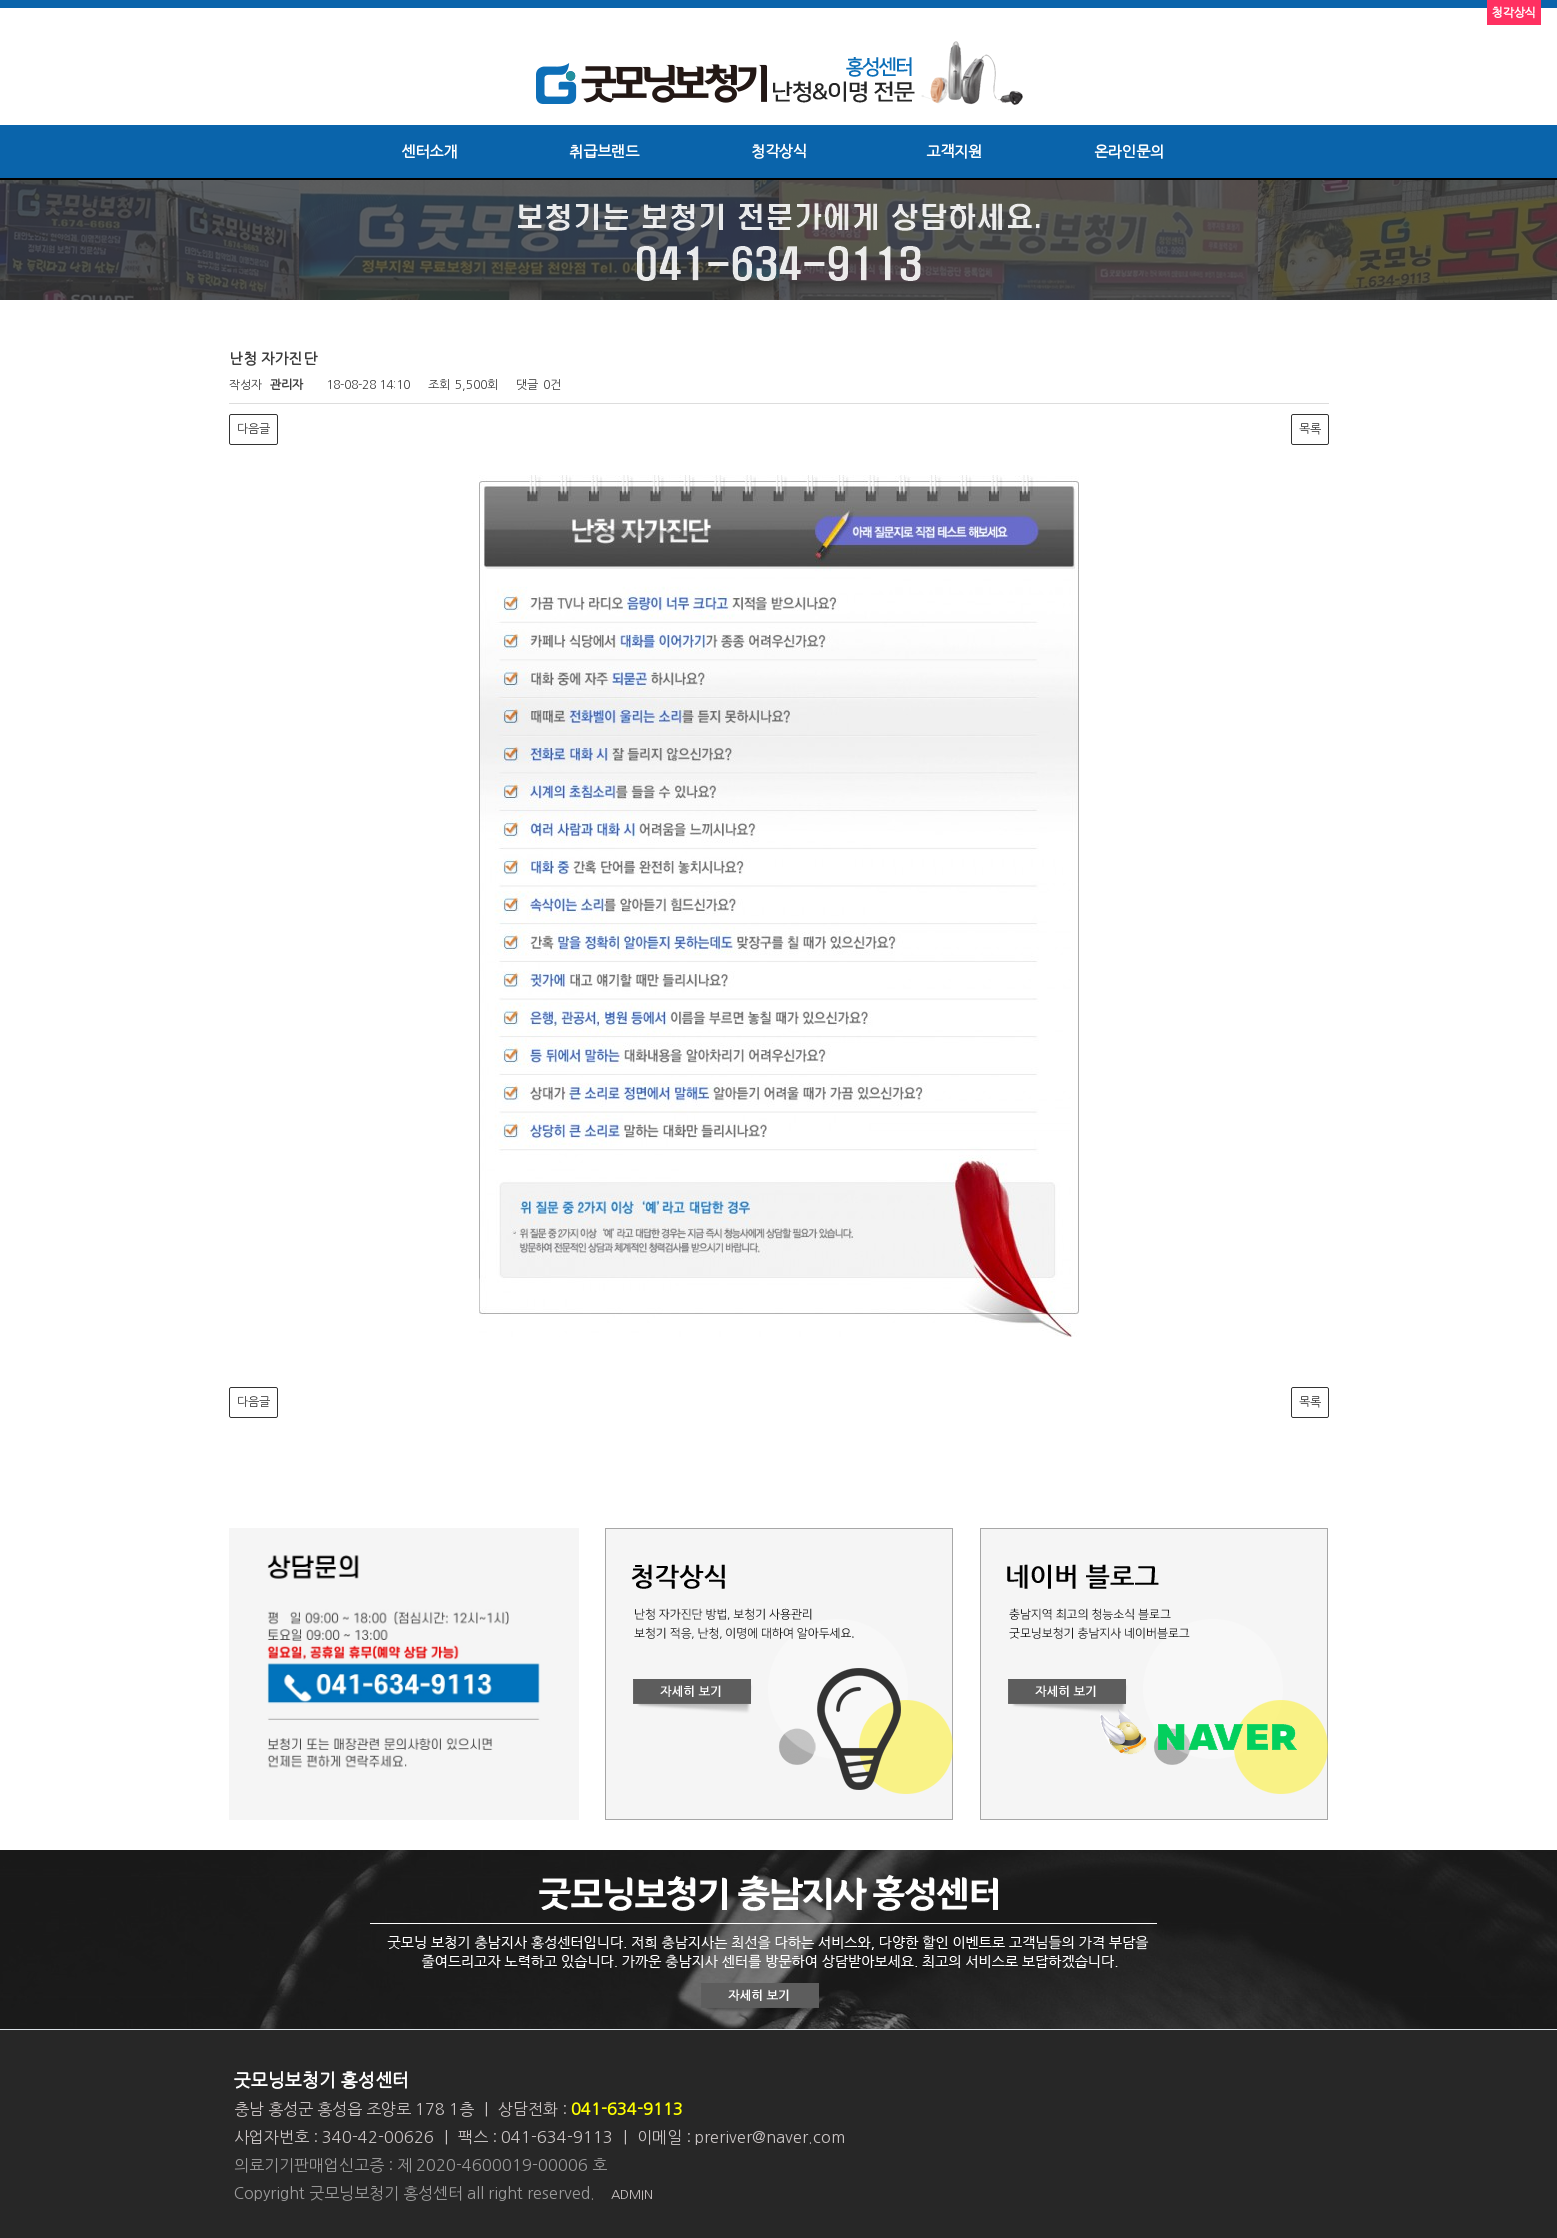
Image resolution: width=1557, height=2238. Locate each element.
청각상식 (779, 151)
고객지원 (954, 151)
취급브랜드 (604, 151)
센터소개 (429, 151)
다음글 (253, 429)
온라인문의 (1129, 151)
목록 (1310, 429)
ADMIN (632, 2194)
